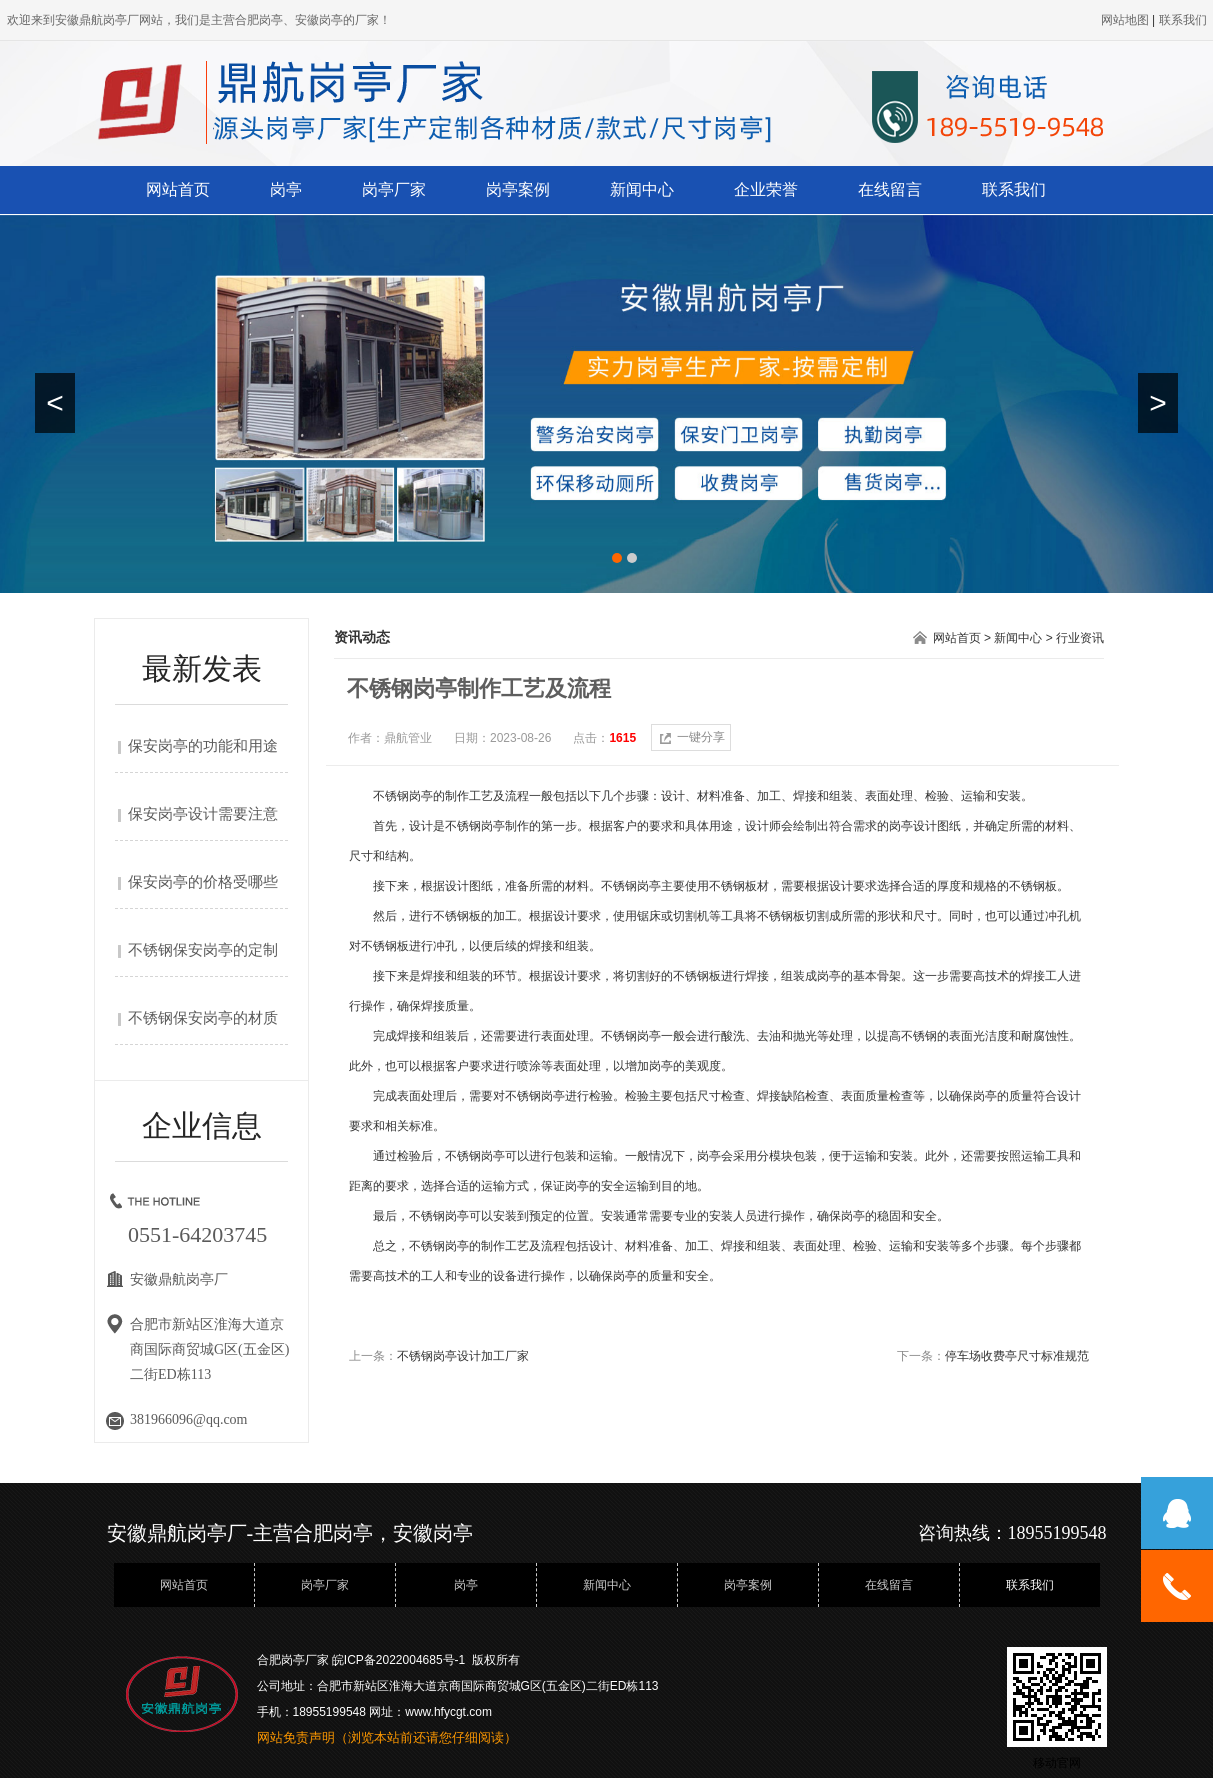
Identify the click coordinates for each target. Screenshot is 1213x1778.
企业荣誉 (766, 189)
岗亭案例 (518, 189)
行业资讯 (1080, 638)
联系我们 (1014, 189)
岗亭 (286, 189)
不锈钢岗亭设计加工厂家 (463, 1356)
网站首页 (178, 189)
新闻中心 (642, 189)
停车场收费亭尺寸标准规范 (1017, 1356)
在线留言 (890, 189)
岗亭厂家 (394, 189)
